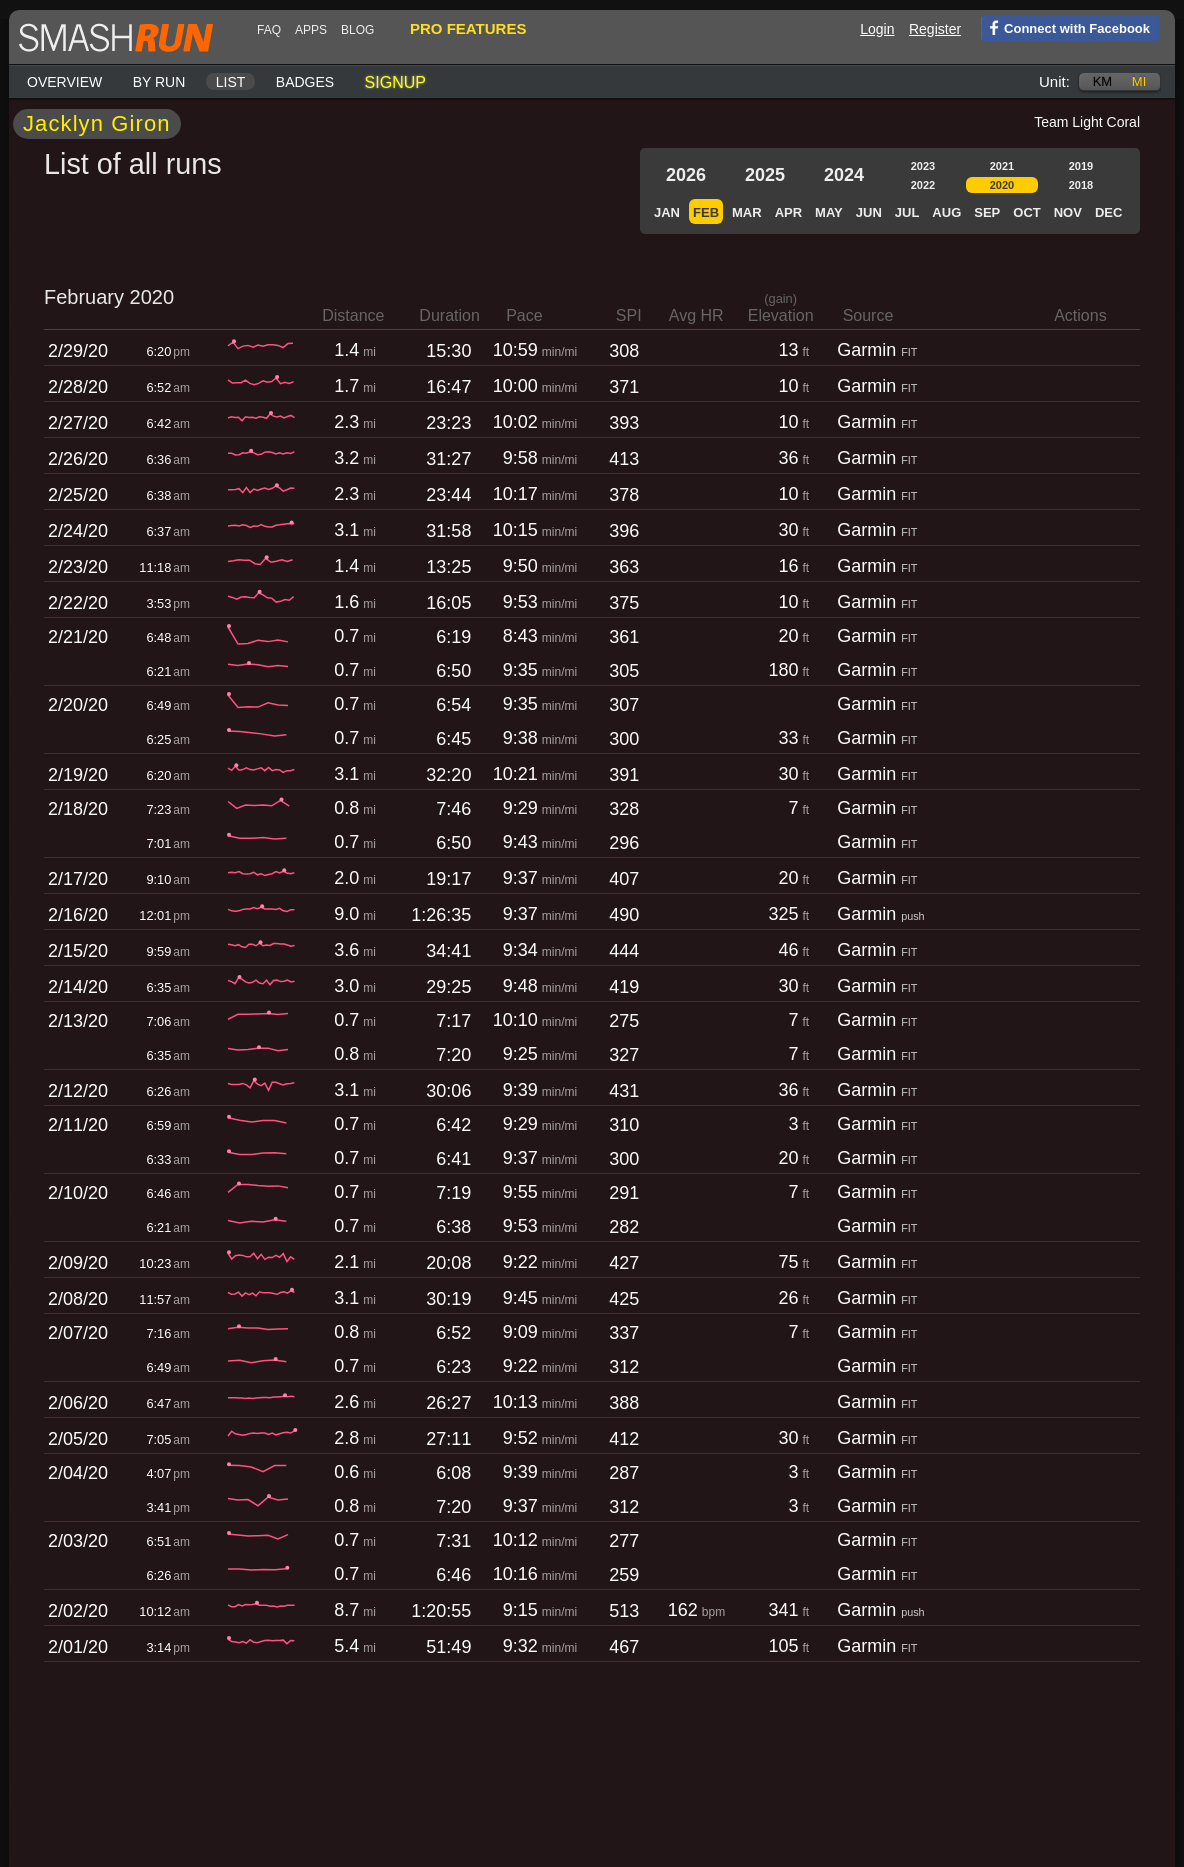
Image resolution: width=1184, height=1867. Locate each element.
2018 (1081, 185)
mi (1139, 81)
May (829, 212)
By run (159, 82)
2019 (1081, 166)
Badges (305, 82)
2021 (1002, 166)
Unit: (1054, 81)
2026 (686, 175)
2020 (1002, 185)
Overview (64, 82)
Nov (1068, 212)
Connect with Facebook (1065, 27)
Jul (907, 212)
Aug (946, 212)
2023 (923, 166)
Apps (311, 30)
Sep (987, 212)
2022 (923, 185)
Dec (1108, 212)
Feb (706, 212)
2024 (844, 175)
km (1103, 81)
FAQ (269, 30)
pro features (468, 28)
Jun (869, 212)
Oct (1026, 212)
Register (935, 29)
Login (877, 29)
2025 (765, 175)
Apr (788, 212)
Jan (667, 212)
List (231, 82)
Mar (747, 212)
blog (357, 30)
